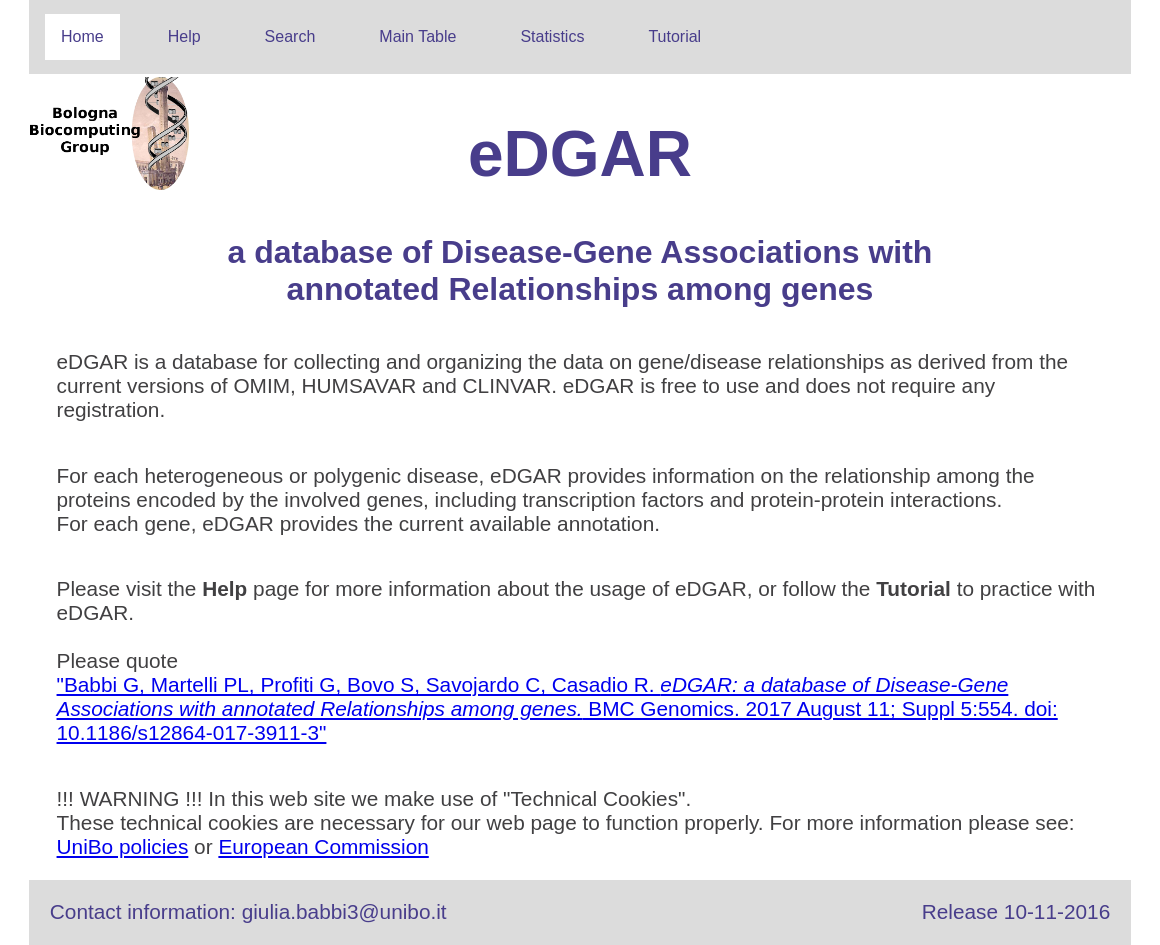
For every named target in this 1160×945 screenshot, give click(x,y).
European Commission (323, 846)
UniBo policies (123, 846)
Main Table (417, 36)
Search (290, 36)
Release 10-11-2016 (1016, 911)
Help (184, 36)
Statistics (552, 36)
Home (82, 36)
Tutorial (674, 36)
